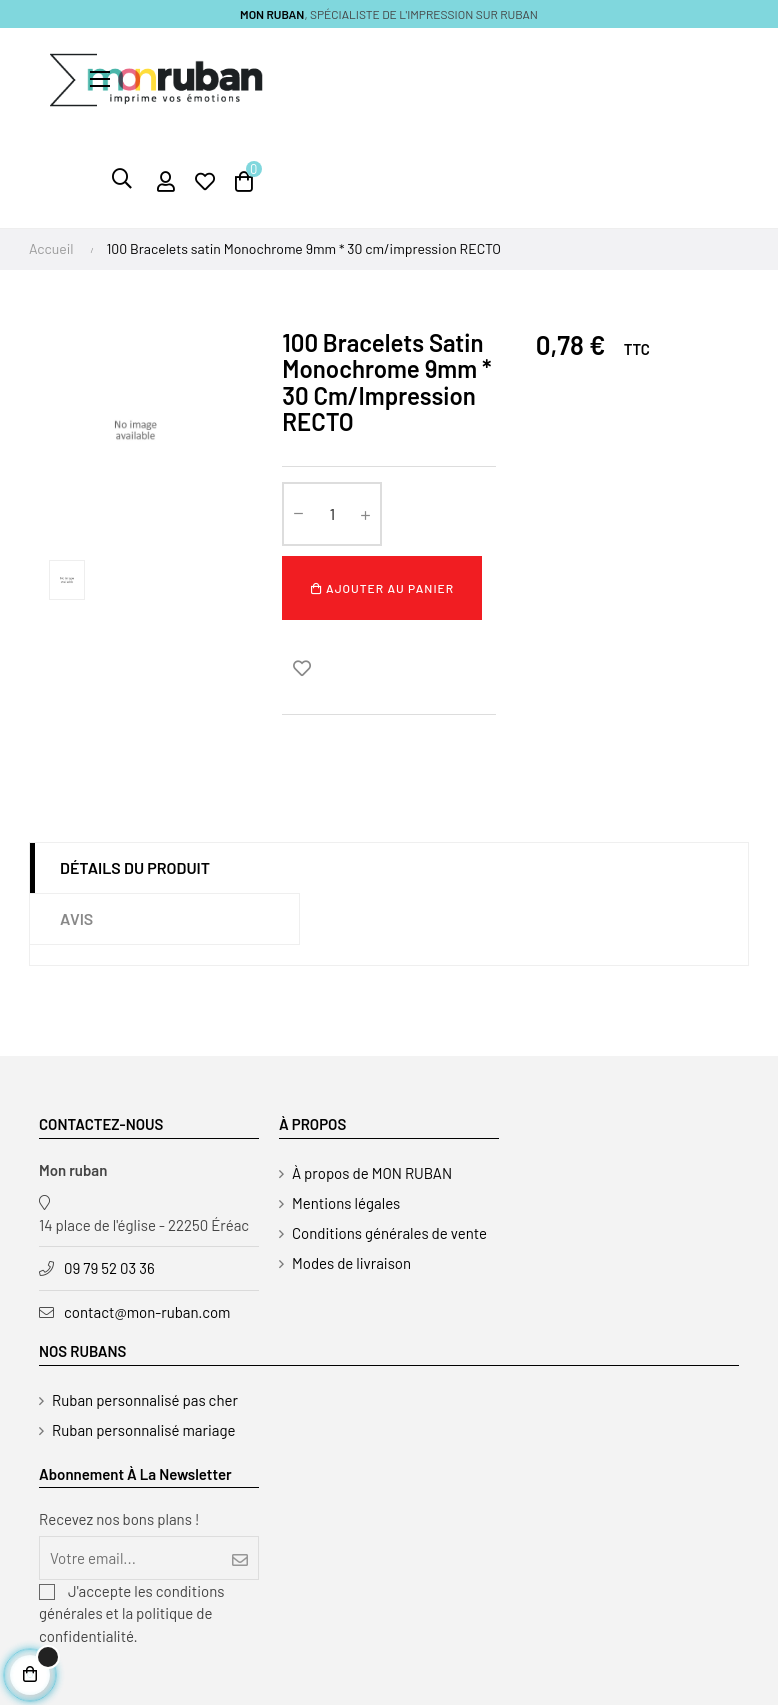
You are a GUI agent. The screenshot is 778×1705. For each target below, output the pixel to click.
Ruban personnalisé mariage (144, 1430)
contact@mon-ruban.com (147, 1312)
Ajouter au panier (382, 588)
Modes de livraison (351, 1263)
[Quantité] (332, 514)
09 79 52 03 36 (109, 1268)
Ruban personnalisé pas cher (145, 1400)
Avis (76, 918)
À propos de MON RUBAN (372, 1173)
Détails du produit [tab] (135, 867)
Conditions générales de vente (389, 1233)
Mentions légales (346, 1203)
